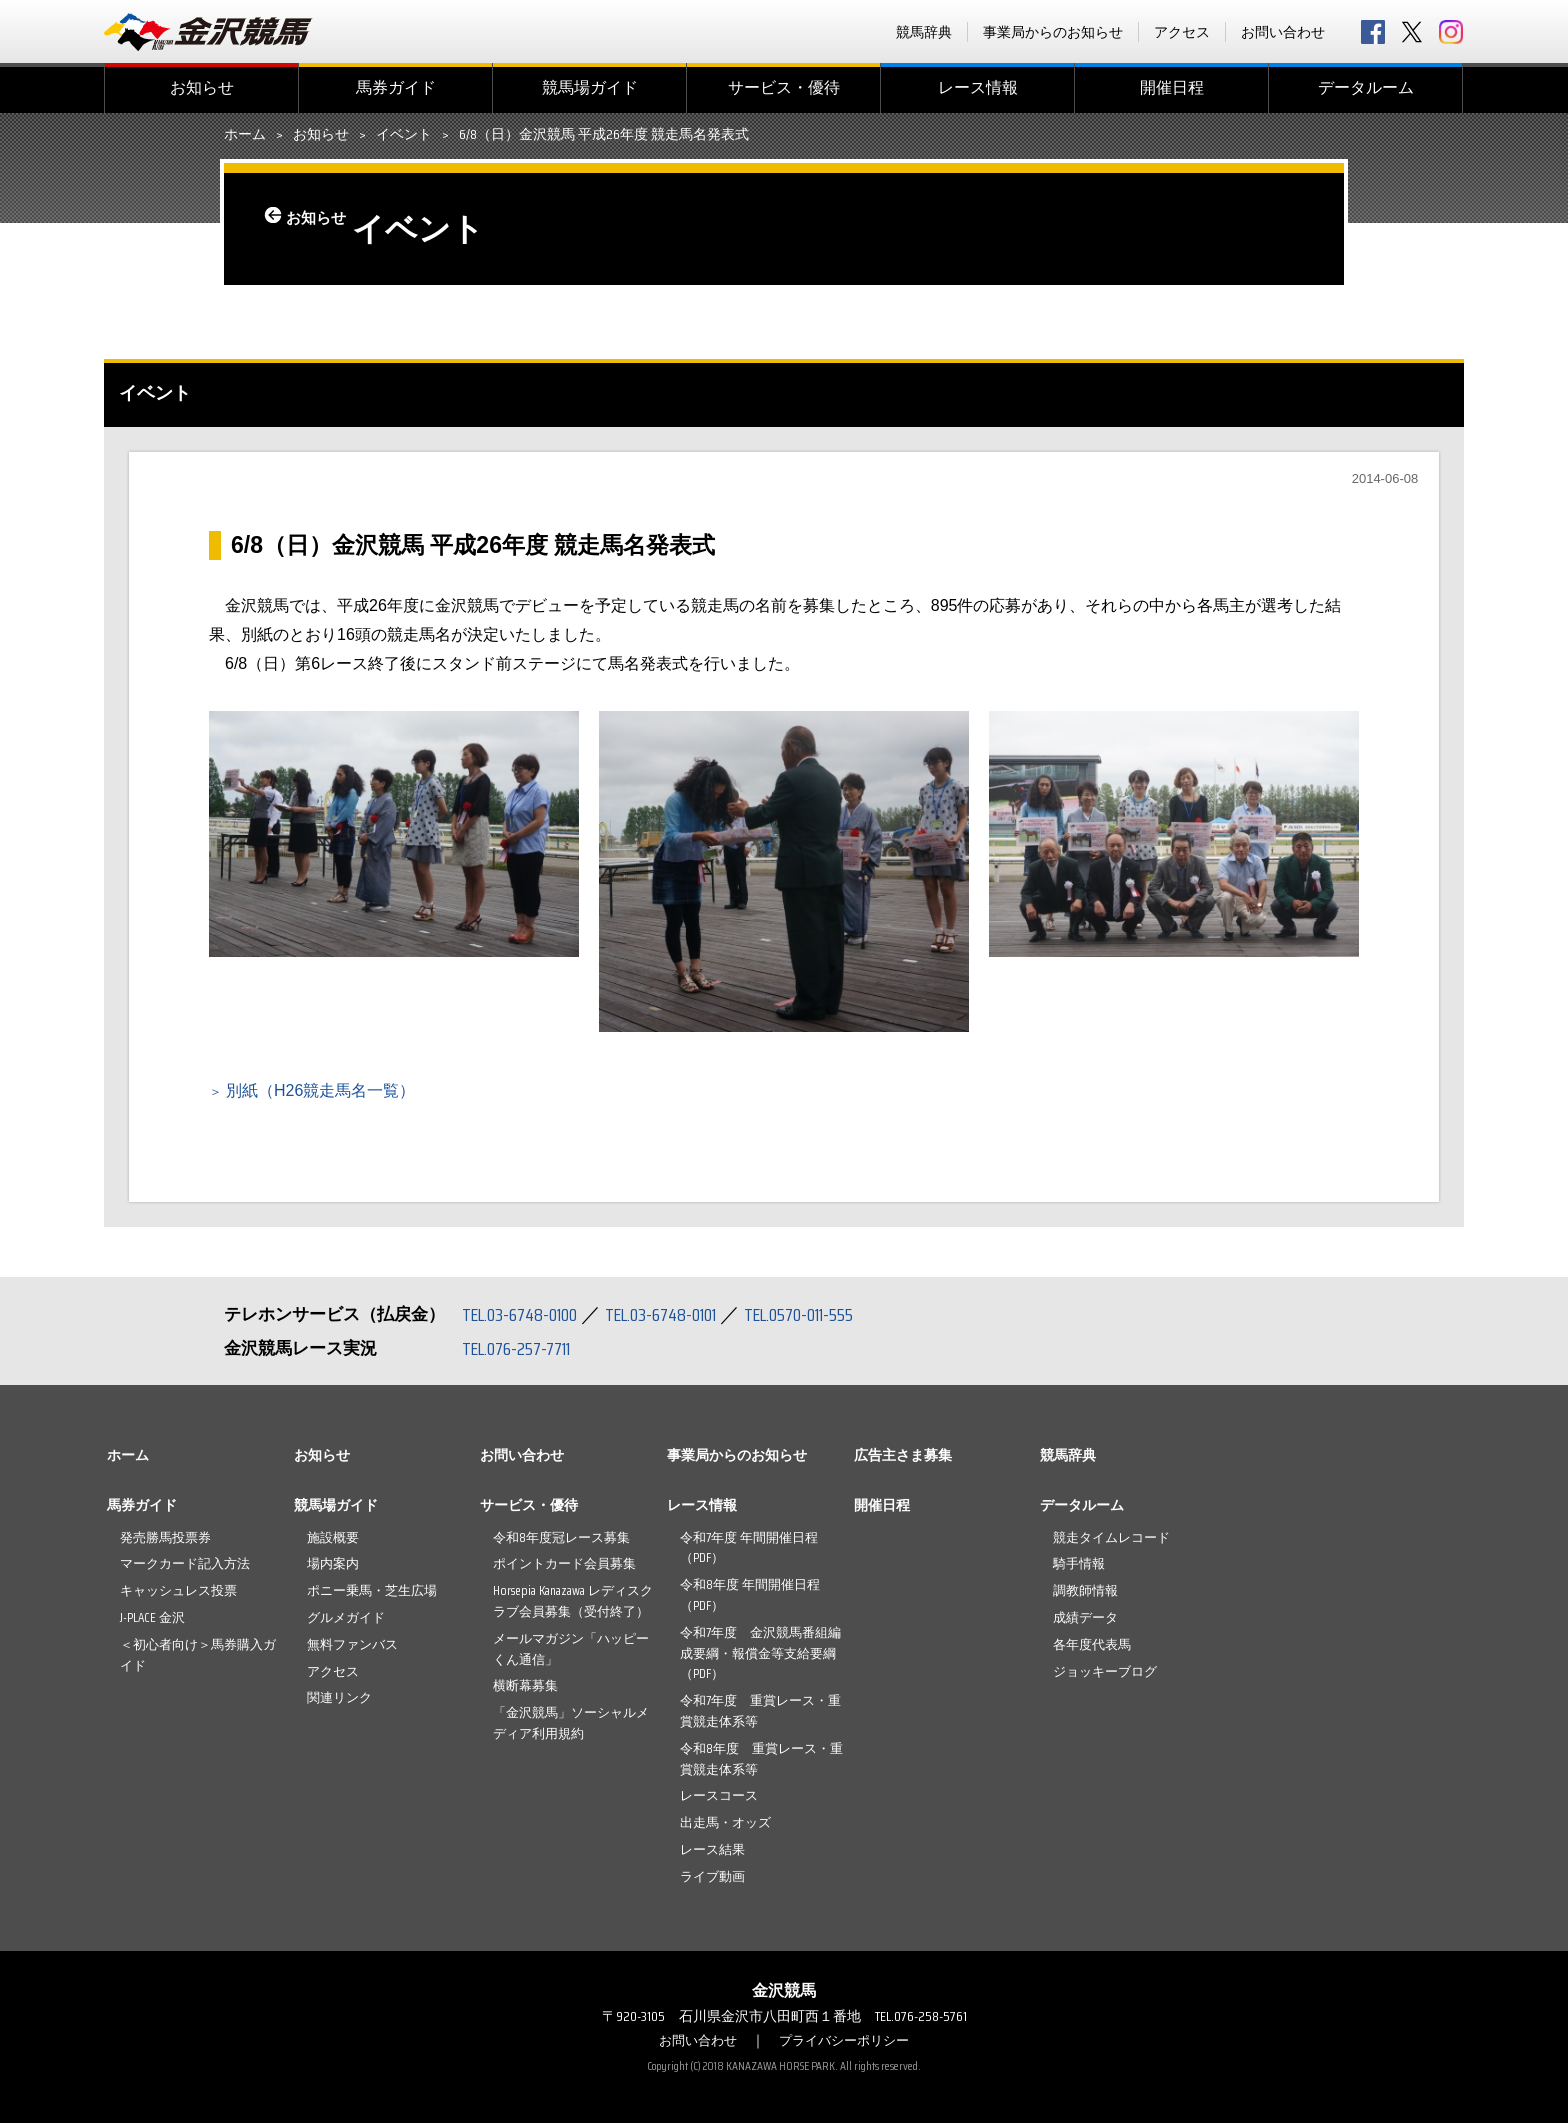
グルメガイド (346, 1620)
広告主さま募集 (903, 1458)
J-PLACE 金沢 (152, 1620)
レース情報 (978, 87)
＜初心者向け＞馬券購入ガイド (198, 1658)
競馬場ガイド (590, 87)
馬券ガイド (396, 87)
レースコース (719, 1798)
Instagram (1451, 32)
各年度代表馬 (1092, 1647)
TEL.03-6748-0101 (682, 1317)
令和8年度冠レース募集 (561, 1540)
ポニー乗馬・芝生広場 (372, 1593)
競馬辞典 (924, 32)
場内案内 (333, 1566)
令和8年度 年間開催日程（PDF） (750, 1598)
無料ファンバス (352, 1647)
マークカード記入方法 (185, 1566)
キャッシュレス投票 (178, 1593)
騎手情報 (1079, 1566)
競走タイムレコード (1111, 1540)
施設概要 (333, 1540)
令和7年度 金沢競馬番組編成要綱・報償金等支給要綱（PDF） (760, 1656)
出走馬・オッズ (725, 1825)
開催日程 (1172, 87)
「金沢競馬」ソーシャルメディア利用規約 (571, 1726)
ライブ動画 (712, 1879)
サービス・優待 (784, 87)
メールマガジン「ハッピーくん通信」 (571, 1652)
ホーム (245, 135)
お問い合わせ (1283, 32)
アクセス (1182, 32)
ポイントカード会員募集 (564, 1566)
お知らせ (202, 87)
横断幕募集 (525, 1688)
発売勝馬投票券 (165, 1540)
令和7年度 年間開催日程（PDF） (749, 1551)
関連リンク (339, 1700)
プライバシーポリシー (847, 2043)
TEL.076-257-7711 (523, 1351)
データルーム (1366, 87)
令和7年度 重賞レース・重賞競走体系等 (760, 1714)
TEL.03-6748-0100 (526, 1317)
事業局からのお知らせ (1053, 32)
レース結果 (712, 1852)
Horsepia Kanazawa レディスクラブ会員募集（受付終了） (573, 1604)
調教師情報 (1085, 1593)
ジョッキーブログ (1105, 1674)
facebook (1373, 32)
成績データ (1085, 1620)
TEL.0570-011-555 (834, 1317)
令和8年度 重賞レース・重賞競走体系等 (761, 1762)
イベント (404, 135)
